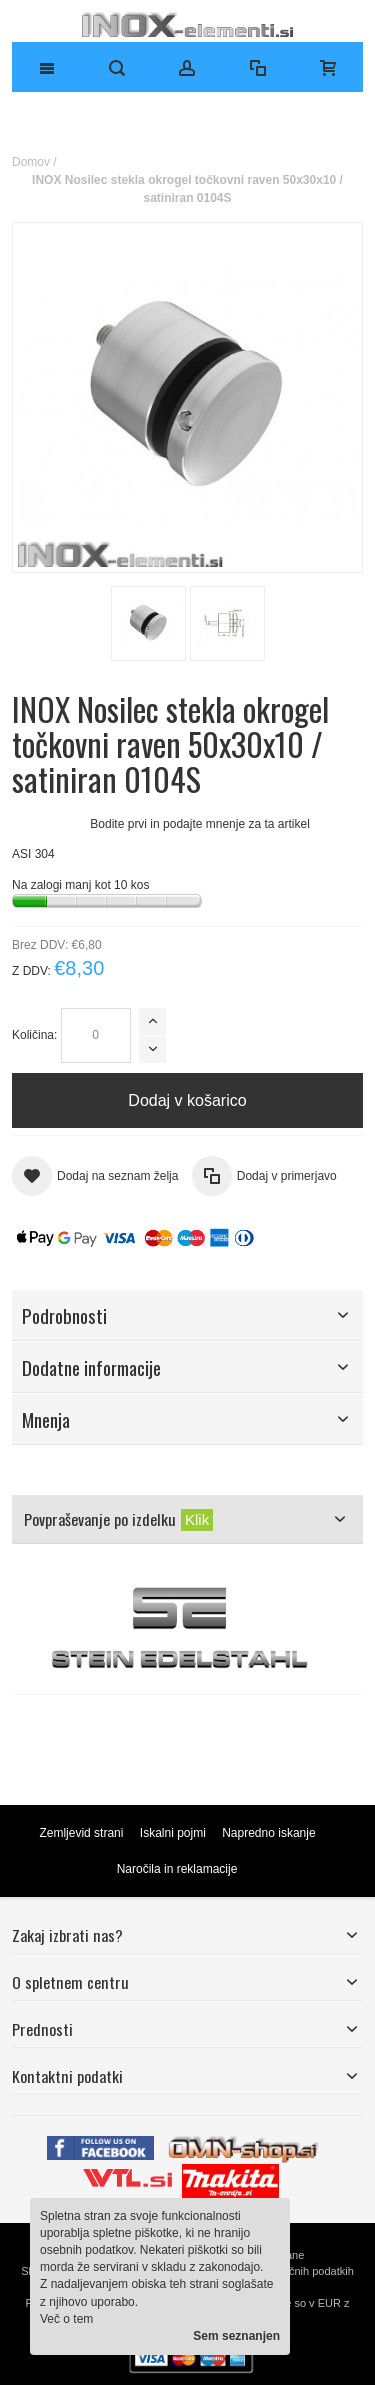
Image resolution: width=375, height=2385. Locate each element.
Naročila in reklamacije (177, 1869)
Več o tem (66, 2319)
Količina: (34, 1035)
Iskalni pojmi (173, 1833)
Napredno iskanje (268, 1833)
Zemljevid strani (81, 1833)
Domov (31, 162)
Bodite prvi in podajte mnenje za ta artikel (199, 824)
